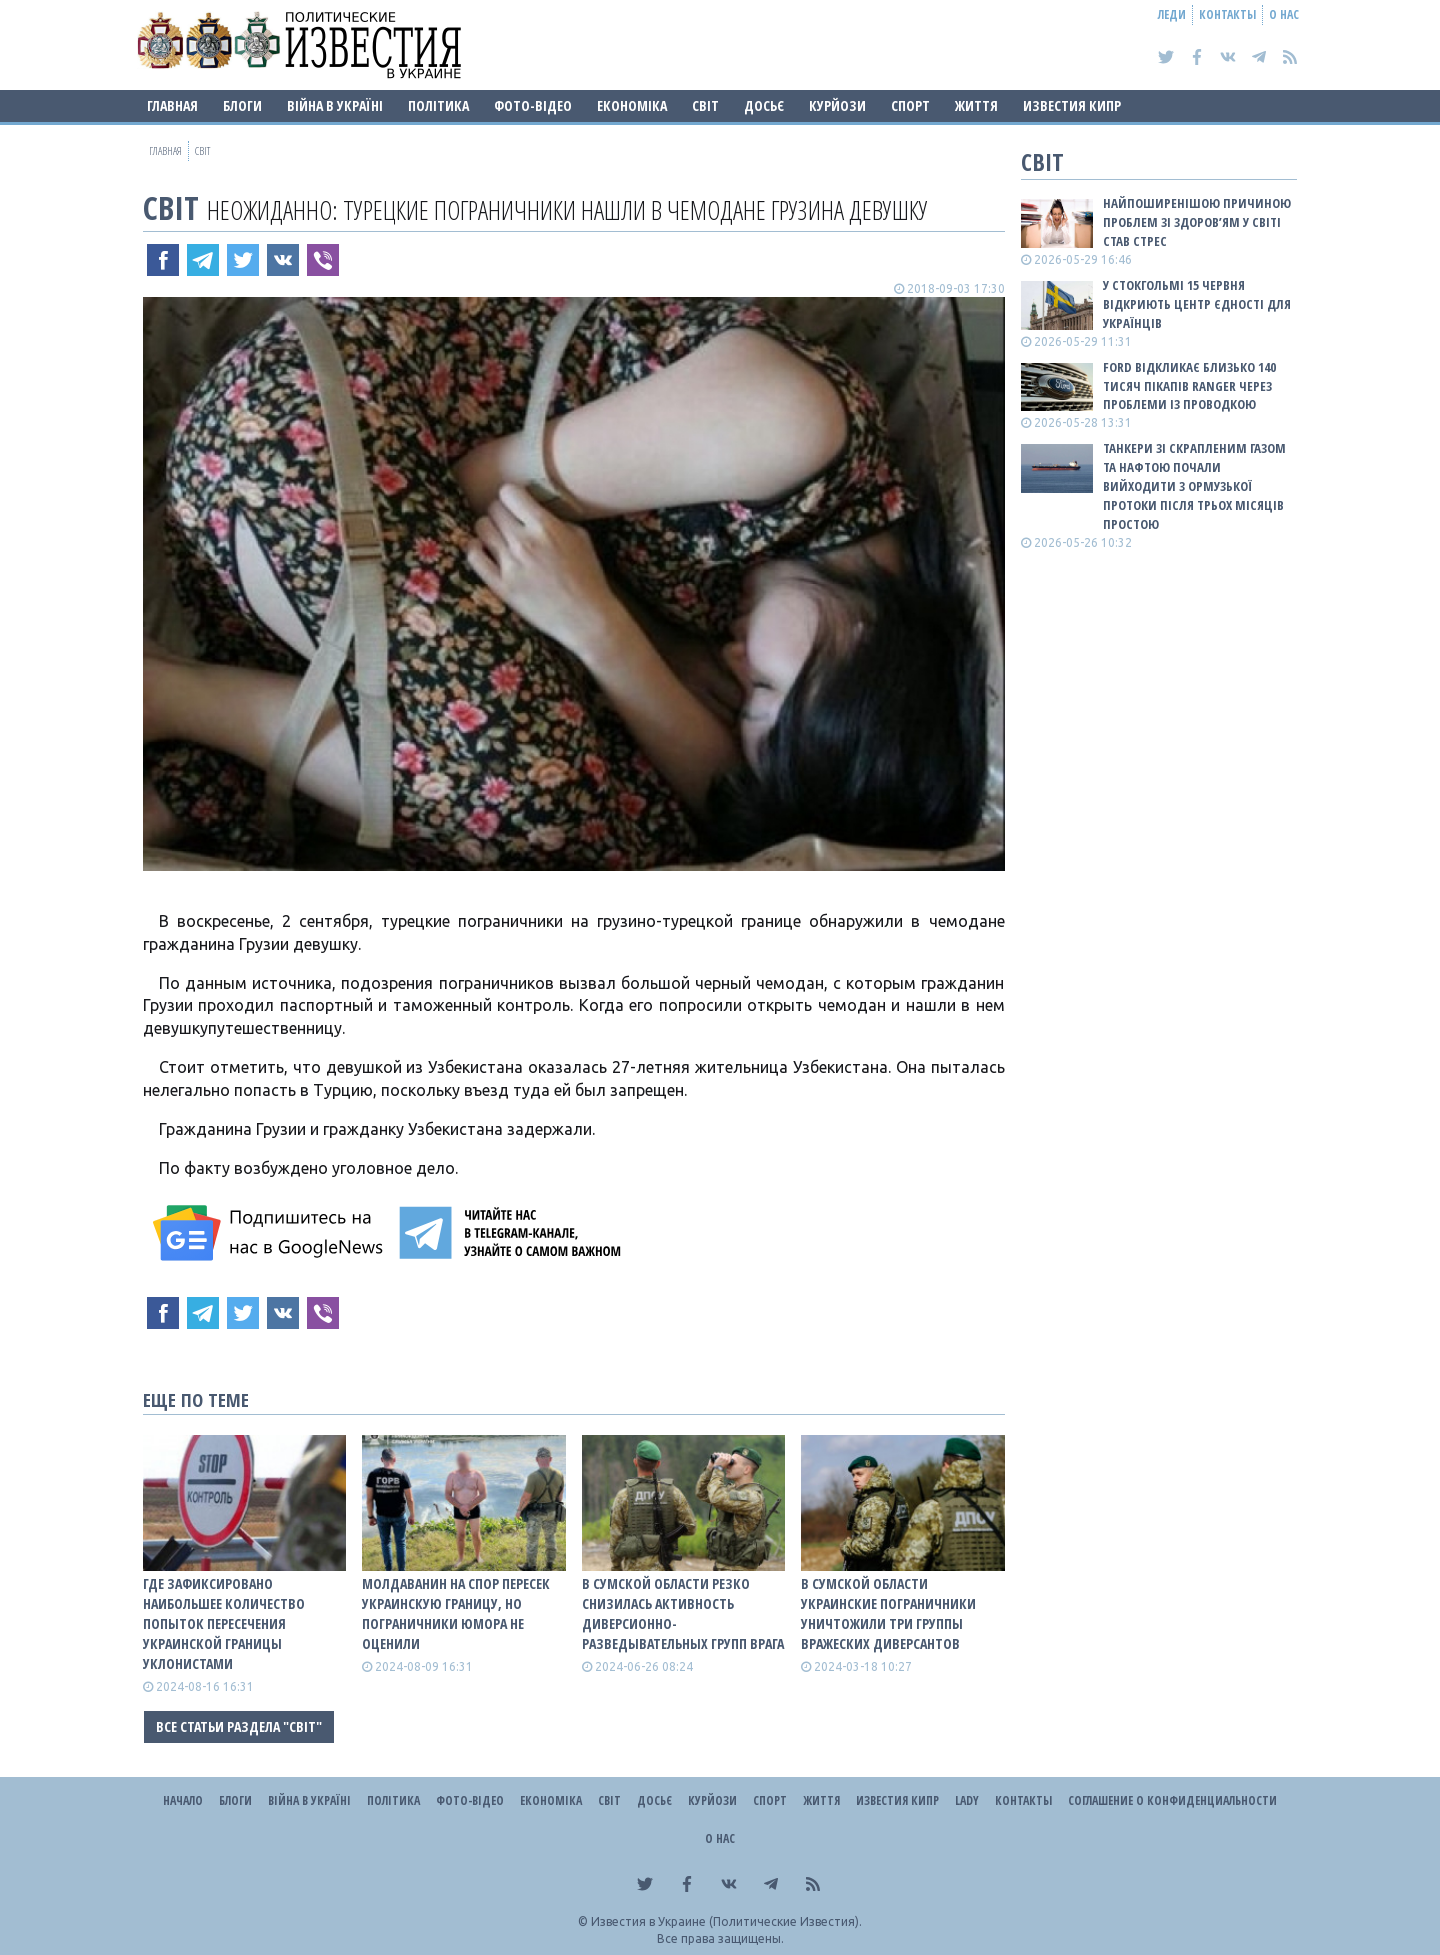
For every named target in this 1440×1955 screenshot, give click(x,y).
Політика (438, 105)
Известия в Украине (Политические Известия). (726, 1921)
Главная (172, 105)
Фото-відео (533, 105)
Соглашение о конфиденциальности (1172, 1800)
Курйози (837, 105)
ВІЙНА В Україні (335, 105)
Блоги (242, 105)
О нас (1284, 14)
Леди (1172, 14)
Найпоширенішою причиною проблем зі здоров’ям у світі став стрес (1197, 222)
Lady (967, 1800)
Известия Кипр (1072, 105)
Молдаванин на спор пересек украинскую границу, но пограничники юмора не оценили (456, 1613)
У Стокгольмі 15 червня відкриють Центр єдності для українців (1197, 304)
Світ (705, 105)
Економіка (632, 105)
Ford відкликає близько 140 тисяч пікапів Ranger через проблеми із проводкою (1189, 386)
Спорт (910, 105)
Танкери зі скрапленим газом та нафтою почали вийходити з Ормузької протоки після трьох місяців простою (1194, 485)
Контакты (1227, 14)
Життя (976, 105)
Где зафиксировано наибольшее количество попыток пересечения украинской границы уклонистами (224, 1623)
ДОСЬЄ (764, 105)
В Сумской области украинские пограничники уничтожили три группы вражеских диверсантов (888, 1613)
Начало (183, 1800)
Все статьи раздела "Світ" (239, 1726)
